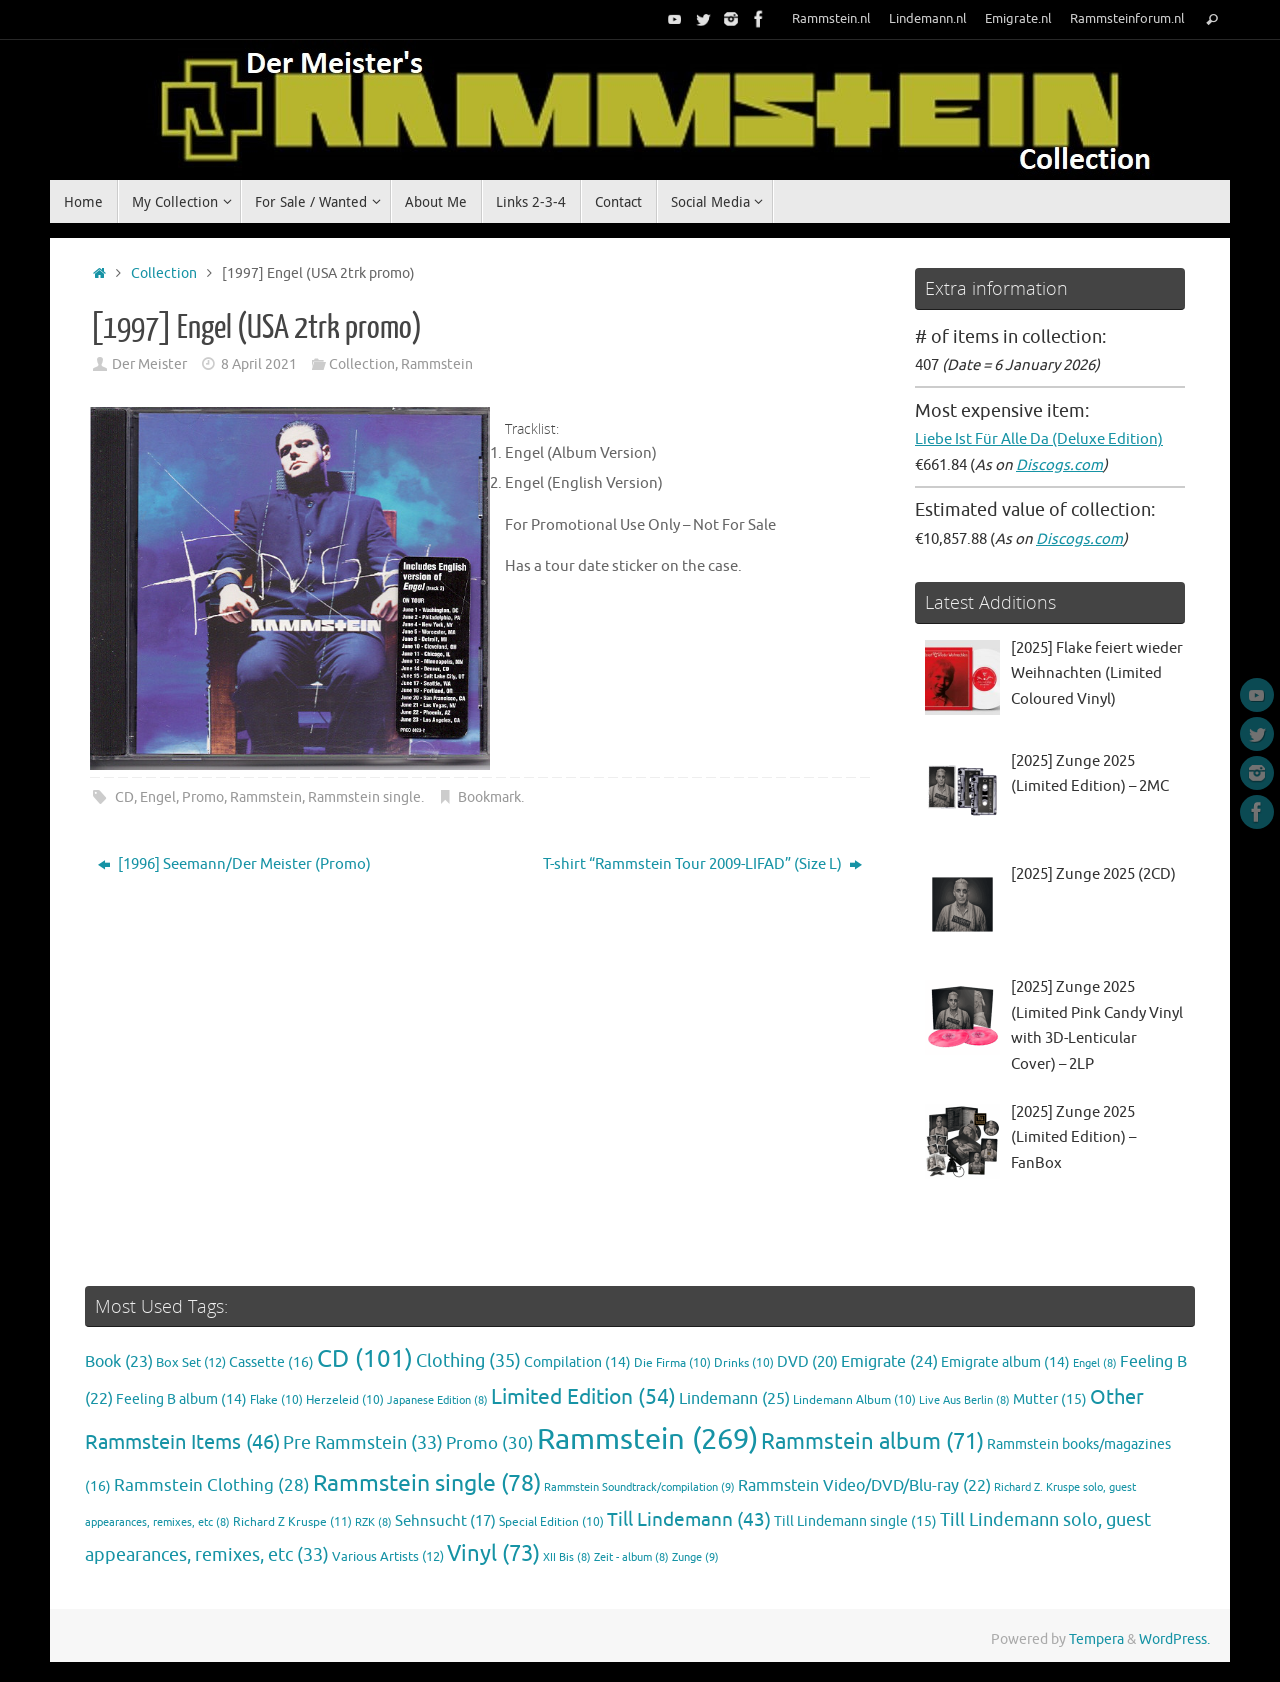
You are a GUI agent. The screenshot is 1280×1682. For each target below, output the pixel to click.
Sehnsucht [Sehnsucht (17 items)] (445, 1521)
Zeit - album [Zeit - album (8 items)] (631, 1557)
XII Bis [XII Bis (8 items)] (567, 1557)
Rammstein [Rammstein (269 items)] (647, 1439)
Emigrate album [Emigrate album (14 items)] (1005, 1362)
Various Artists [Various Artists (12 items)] (388, 1557)
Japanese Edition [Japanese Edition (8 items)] (437, 1400)
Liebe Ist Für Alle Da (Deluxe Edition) (1039, 439)
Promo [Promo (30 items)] (490, 1443)
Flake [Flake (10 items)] (276, 1400)
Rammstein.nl (831, 19)
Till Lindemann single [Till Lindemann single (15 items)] (855, 1521)
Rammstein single (364, 797)
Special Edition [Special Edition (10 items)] (551, 1522)
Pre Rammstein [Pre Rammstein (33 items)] (363, 1443)
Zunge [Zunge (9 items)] (695, 1557)
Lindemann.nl (928, 19)
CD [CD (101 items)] (365, 1359)
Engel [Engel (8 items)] (1095, 1363)
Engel (158, 797)
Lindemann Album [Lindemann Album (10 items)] (854, 1400)
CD (124, 797)
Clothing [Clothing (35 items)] (468, 1361)
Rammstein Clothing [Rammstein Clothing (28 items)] (212, 1485)
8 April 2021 (259, 364)
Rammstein (437, 364)
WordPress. (1174, 1639)
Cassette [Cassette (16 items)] (271, 1362)
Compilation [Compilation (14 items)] (577, 1362)
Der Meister (149, 364)
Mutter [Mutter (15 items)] (1050, 1399)
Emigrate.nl (1018, 19)
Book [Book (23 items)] (119, 1362)
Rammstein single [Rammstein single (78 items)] (427, 1483)
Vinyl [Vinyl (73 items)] (493, 1554)
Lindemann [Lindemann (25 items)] (734, 1398)
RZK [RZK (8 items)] (373, 1522)
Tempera (1096, 1639)
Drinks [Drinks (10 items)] (744, 1363)
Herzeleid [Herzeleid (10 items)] (345, 1400)
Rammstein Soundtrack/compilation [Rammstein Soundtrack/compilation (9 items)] (639, 1487)
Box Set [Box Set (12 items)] (191, 1363)
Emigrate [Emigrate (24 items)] (889, 1361)
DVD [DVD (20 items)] (807, 1362)
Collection (164, 273)
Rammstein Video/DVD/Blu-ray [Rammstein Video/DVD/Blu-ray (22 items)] (864, 1486)
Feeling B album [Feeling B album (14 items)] (181, 1399)
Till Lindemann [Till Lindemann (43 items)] (689, 1519)
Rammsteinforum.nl (1127, 19)
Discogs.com (1059, 465)
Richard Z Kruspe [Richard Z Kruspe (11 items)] (292, 1522)
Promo (203, 797)
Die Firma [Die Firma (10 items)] (672, 1363)
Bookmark (489, 797)
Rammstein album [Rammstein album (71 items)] (872, 1442)
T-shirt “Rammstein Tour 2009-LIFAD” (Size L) (702, 864)
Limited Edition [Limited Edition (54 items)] (583, 1397)
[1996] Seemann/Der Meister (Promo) (234, 864)
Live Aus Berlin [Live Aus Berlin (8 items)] (964, 1400)
